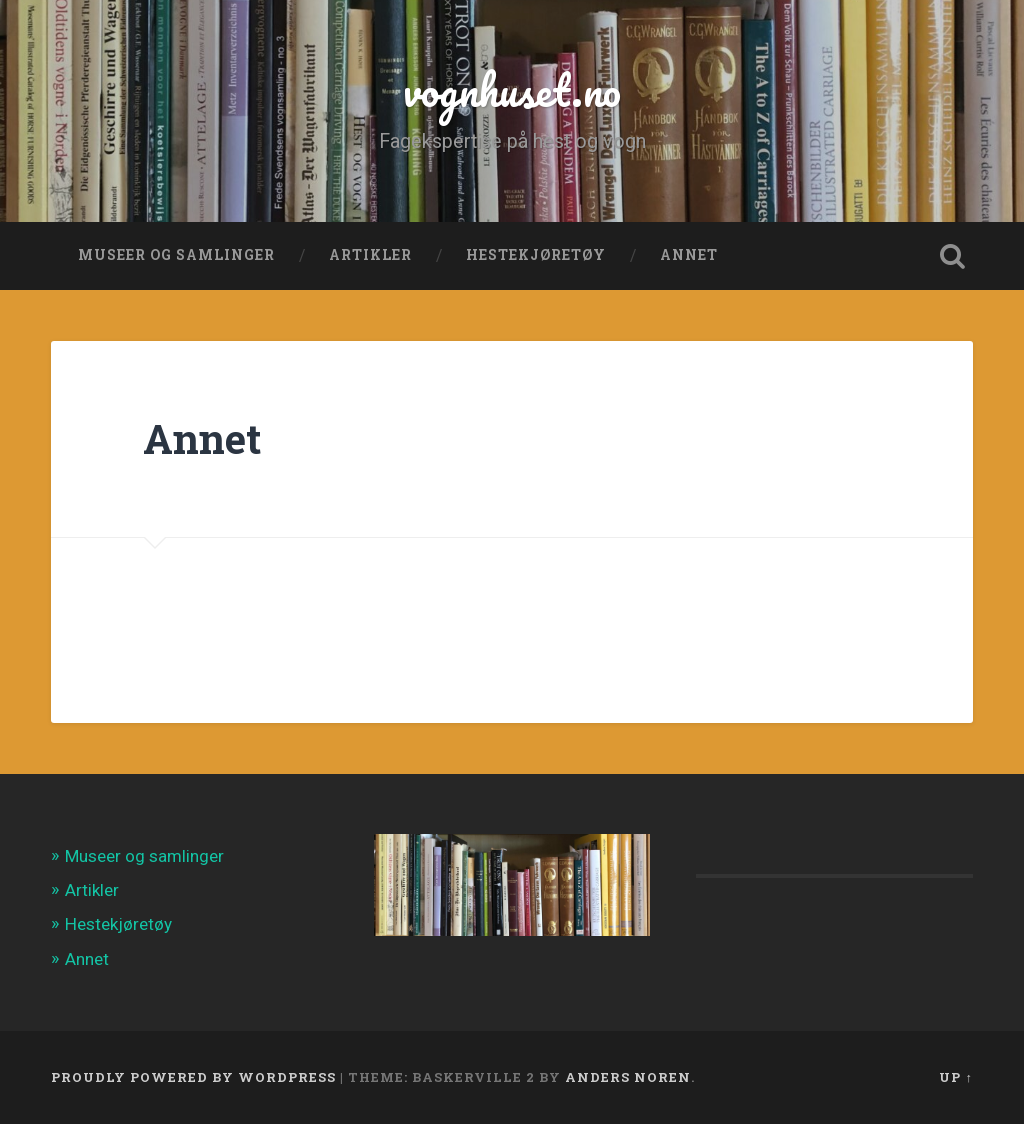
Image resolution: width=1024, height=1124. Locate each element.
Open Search (953, 256)
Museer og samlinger (176, 255)
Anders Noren (628, 1077)
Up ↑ (955, 1077)
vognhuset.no (512, 89)
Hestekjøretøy (536, 255)
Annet (689, 255)
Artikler (370, 255)
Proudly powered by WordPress (193, 1077)
